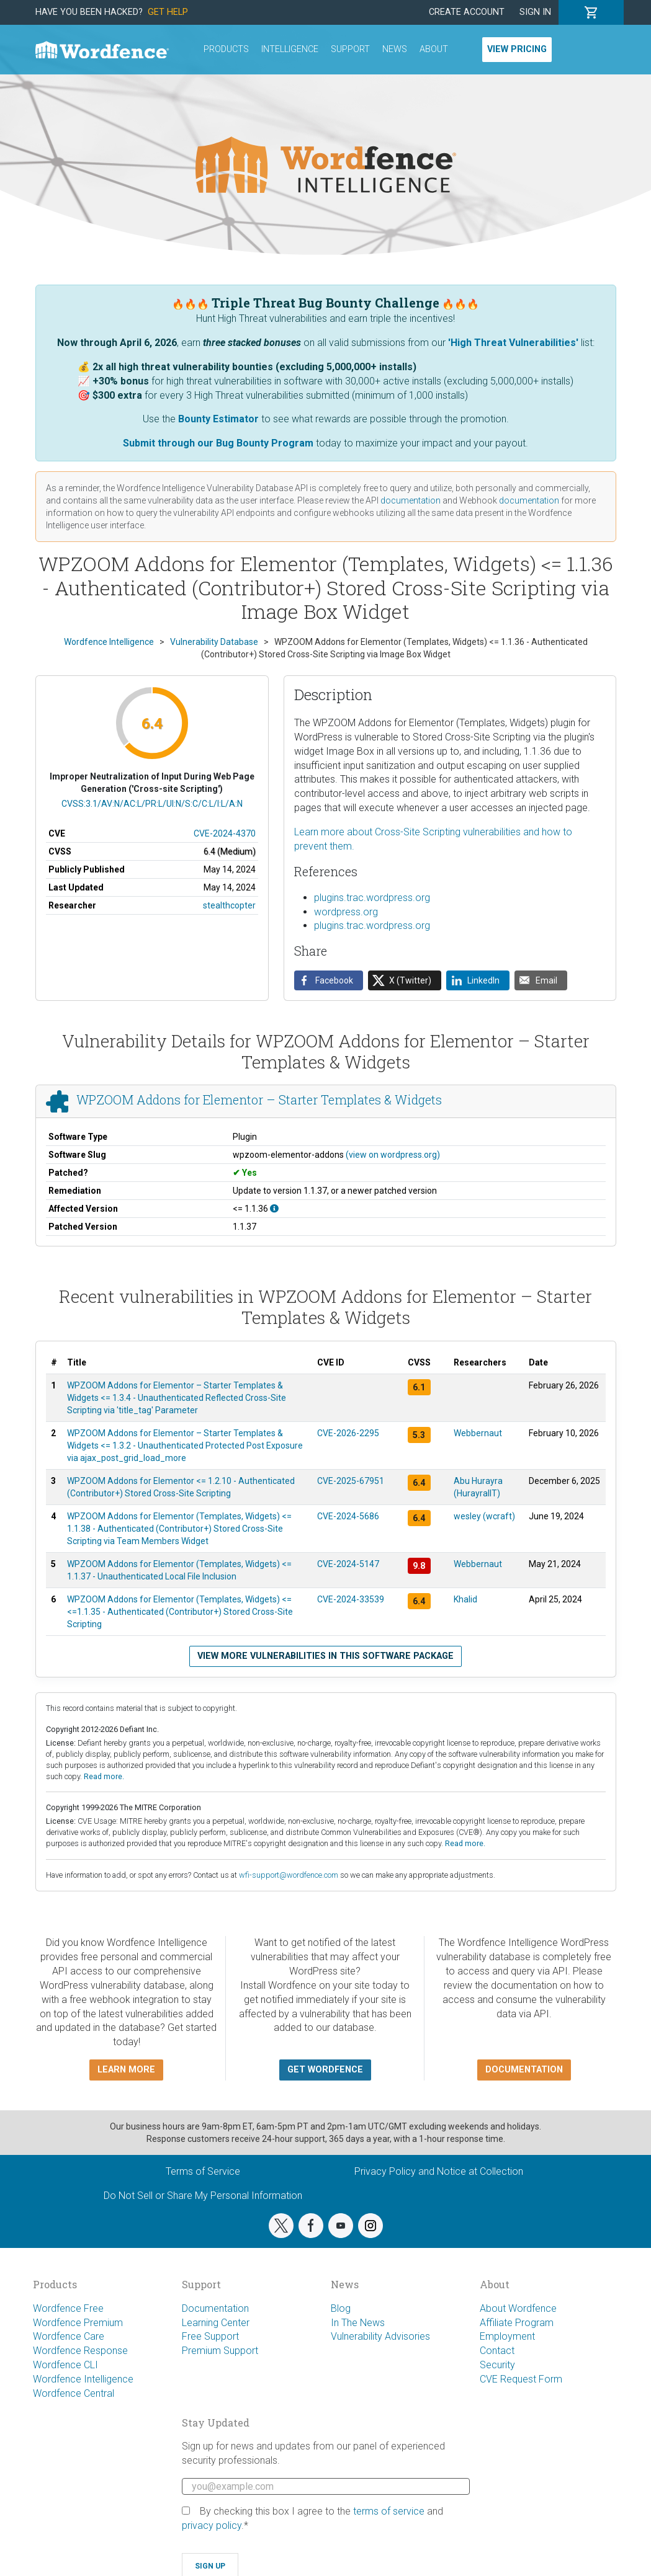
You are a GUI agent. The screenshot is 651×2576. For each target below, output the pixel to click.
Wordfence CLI (65, 2365)
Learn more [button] (126, 2069)
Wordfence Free (68, 2308)
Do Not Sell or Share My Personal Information (203, 2195)
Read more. (104, 1776)
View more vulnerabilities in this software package (325, 1656)
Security (497, 2365)
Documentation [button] (524, 2069)
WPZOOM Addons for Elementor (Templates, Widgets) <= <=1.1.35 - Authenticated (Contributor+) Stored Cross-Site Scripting (180, 1611)
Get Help (168, 12)
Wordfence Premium (78, 2323)
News (394, 49)
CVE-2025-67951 (350, 1481)
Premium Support (220, 2350)
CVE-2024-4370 (225, 833)
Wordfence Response (80, 2350)
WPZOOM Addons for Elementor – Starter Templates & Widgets (259, 1100)
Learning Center (215, 2323)
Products (226, 49)
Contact (497, 2350)
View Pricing (517, 49)
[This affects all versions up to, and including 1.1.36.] (274, 1209)
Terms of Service (203, 2171)
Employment (507, 2336)
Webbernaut (478, 1433)
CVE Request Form (521, 2379)
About (434, 49)
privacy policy (211, 2525)
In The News (358, 2323)
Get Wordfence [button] (325, 2069)
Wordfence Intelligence (83, 2379)
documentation (410, 500)
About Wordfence (518, 2308)
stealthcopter (229, 905)
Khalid (465, 1599)
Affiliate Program (517, 2323)
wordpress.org (346, 912)
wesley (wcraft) (484, 1516)
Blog (341, 2308)
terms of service (388, 2511)
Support (350, 49)
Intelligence (289, 49)
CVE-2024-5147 (348, 1564)
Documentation (215, 2308)
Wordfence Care (68, 2336)
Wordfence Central (73, 2393)
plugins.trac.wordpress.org (372, 898)
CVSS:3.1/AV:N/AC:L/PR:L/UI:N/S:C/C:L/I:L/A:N (152, 804)
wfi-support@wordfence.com (288, 1875)
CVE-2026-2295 (348, 1433)
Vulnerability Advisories (380, 2336)
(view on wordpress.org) (393, 1155)
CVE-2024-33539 (350, 1599)
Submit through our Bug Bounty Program (218, 443)
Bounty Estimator (218, 419)
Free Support (210, 2336)
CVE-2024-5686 (348, 1516)
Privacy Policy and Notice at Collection (438, 2171)
